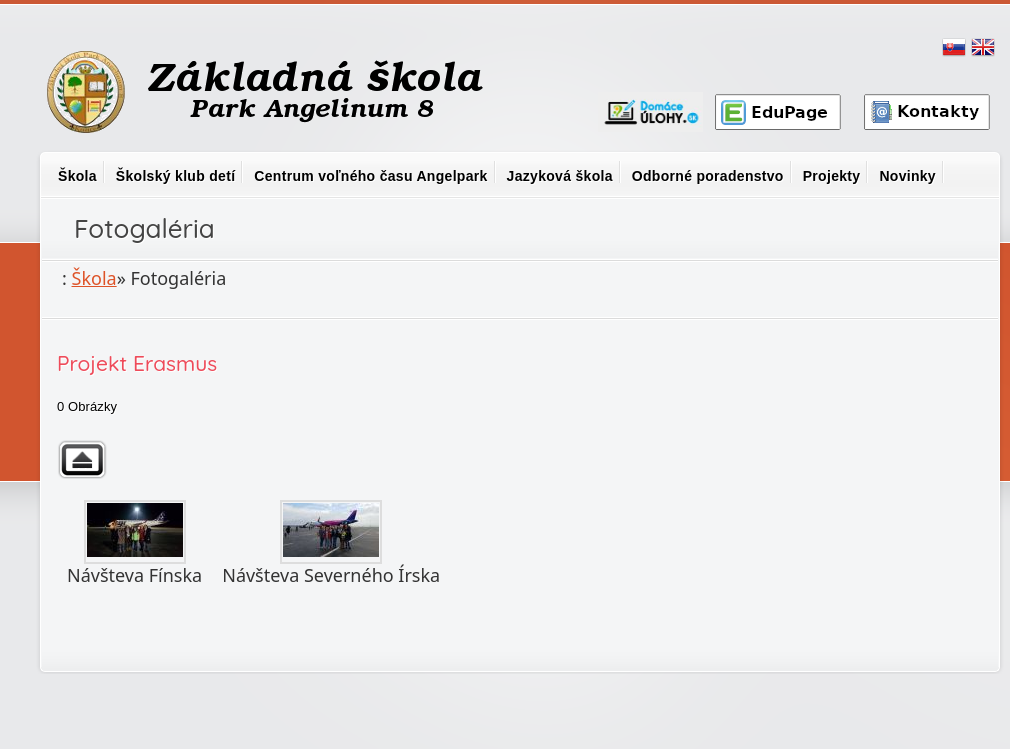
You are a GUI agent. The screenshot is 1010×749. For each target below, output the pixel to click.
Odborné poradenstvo (708, 176)
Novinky (907, 176)
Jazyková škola (560, 176)
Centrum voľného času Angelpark (370, 176)
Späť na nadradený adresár (82, 459)
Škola (77, 176)
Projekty (832, 176)
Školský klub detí (175, 176)
